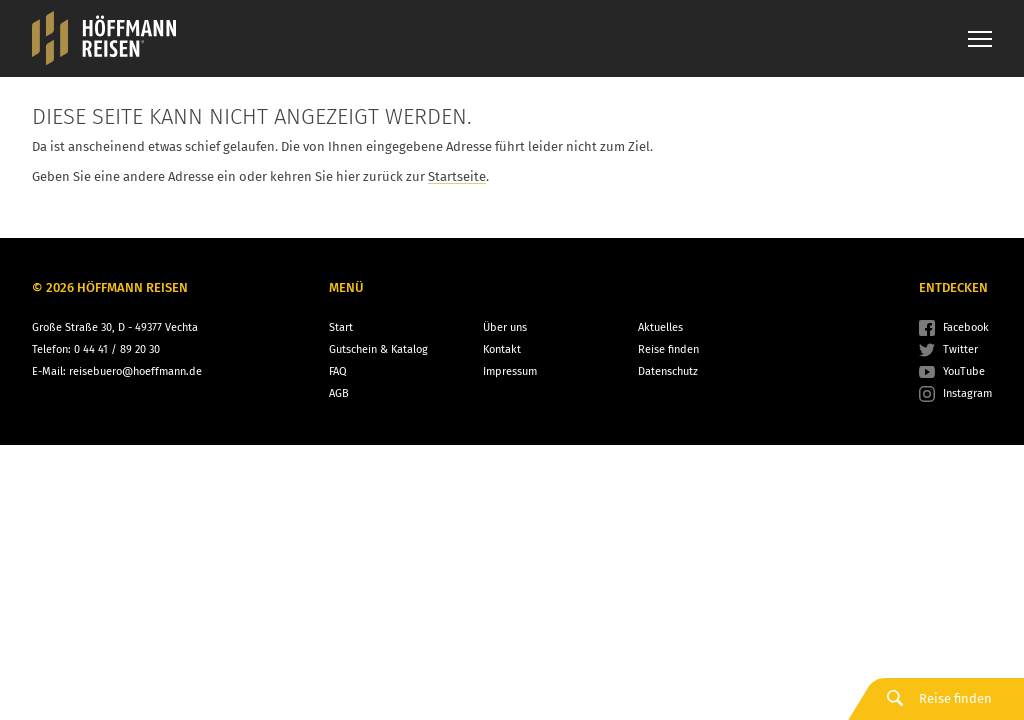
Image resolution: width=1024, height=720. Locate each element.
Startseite (457, 176)
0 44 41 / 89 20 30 (117, 349)
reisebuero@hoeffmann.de (135, 371)
